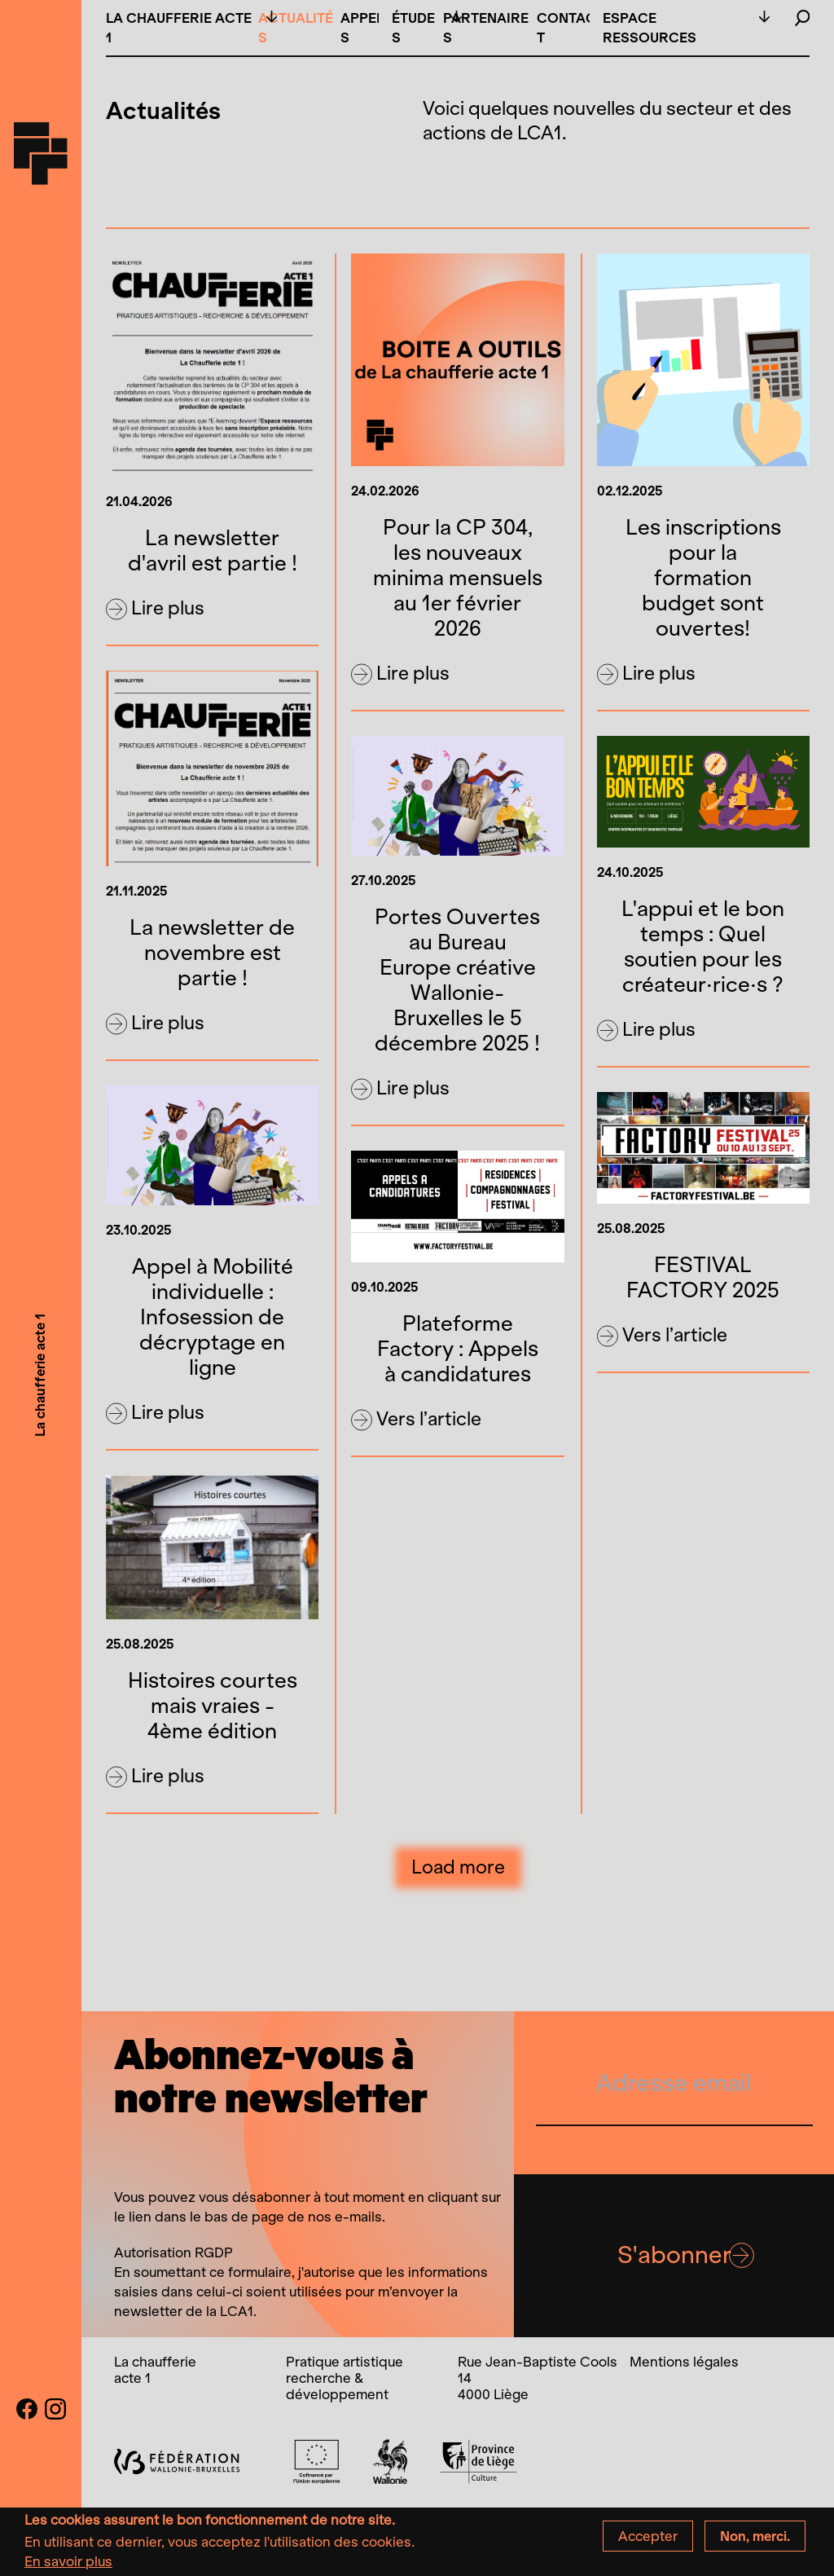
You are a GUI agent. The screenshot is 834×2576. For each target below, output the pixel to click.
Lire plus (155, 609)
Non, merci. (755, 2540)
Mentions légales (684, 2362)
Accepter (648, 2540)
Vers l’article (416, 1420)
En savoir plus (68, 2565)
